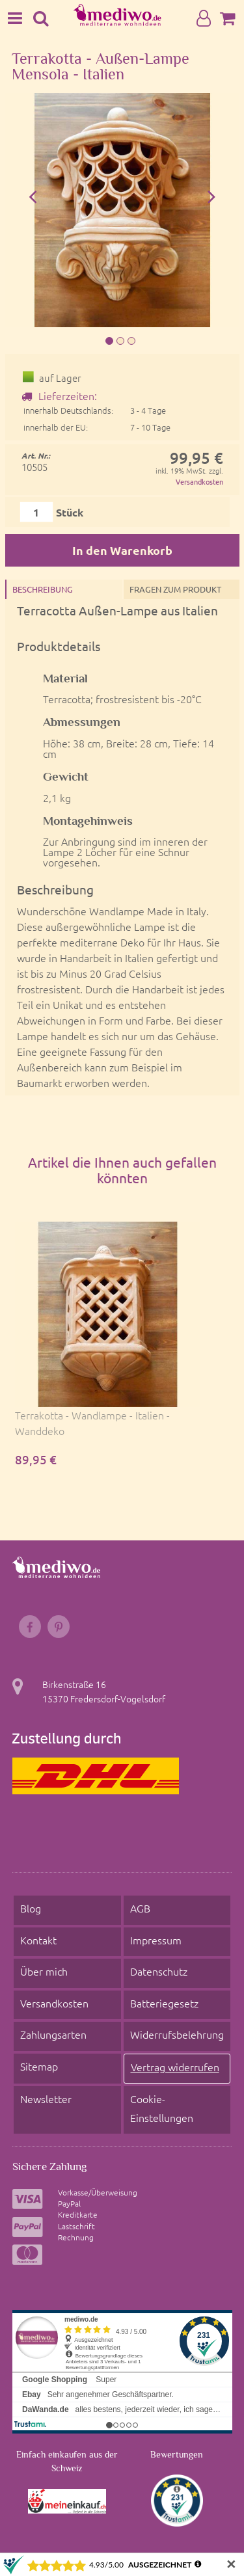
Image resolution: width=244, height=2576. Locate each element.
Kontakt (38, 1940)
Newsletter (46, 2098)
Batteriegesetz (164, 2003)
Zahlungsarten (53, 2034)
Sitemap (39, 2066)
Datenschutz (158, 1971)
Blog (30, 1908)
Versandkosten (199, 481)
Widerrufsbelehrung (177, 2034)
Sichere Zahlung (49, 2166)
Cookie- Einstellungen (161, 2108)
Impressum (156, 1940)
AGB (140, 1908)
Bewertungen (176, 2454)
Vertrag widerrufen (175, 2066)
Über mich (44, 1971)
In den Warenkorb (122, 550)
